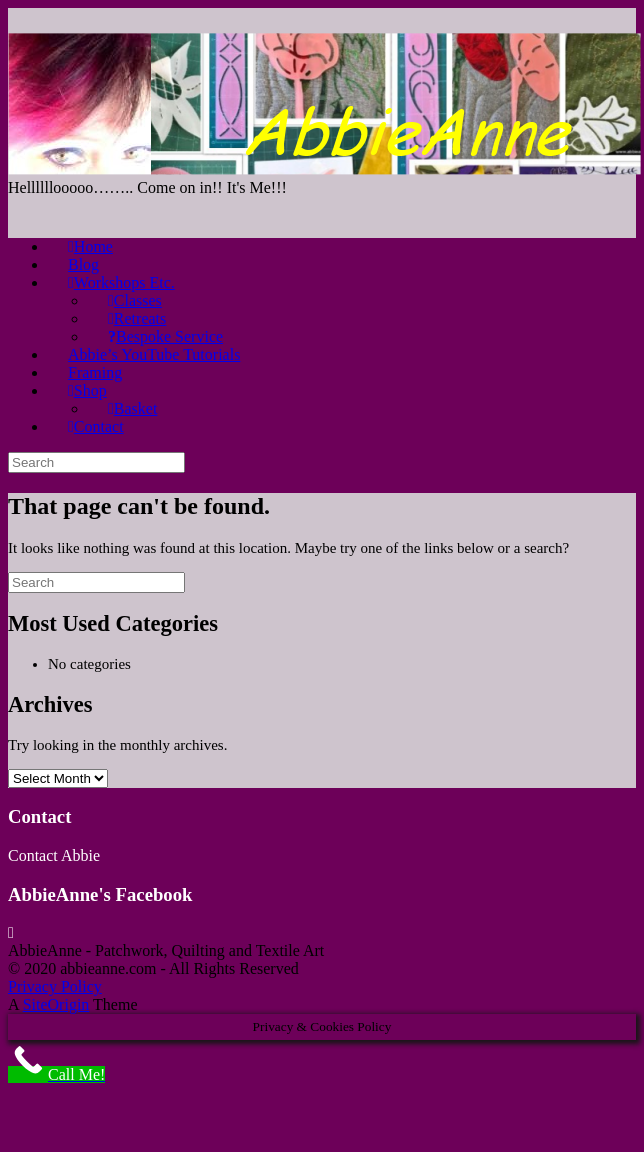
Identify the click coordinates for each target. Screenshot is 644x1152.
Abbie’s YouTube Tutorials (154, 354)
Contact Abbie (54, 855)
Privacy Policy (55, 986)
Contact (96, 426)
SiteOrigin (56, 1004)
